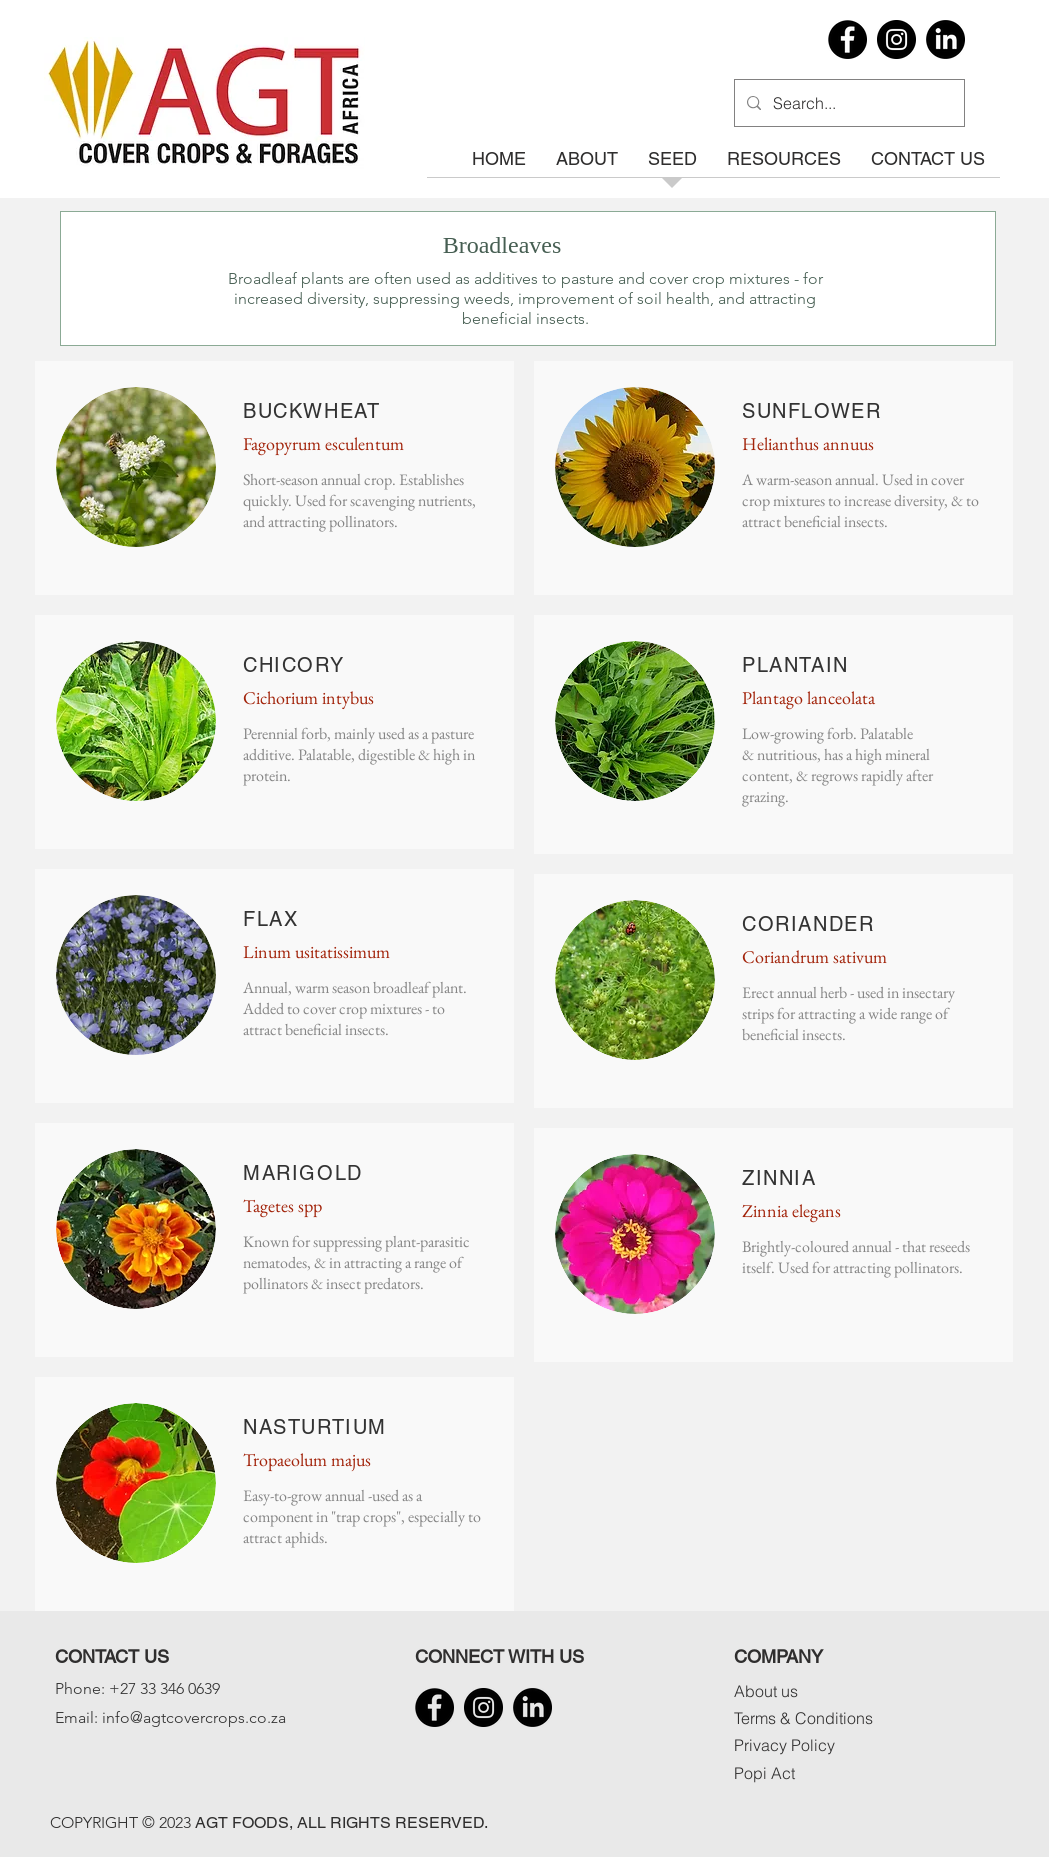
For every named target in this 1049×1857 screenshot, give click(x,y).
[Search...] (847, 103)
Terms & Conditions (803, 1718)
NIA (797, 1178)
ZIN (760, 1178)
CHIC (270, 665)
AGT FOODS (242, 1822)
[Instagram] (896, 39)
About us (766, 1691)
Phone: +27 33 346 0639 (137, 1688)
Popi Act (764, 1773)
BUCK (273, 411)
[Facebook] (847, 39)
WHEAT (341, 411)
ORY (320, 665)
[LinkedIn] (945, 39)
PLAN (770, 665)
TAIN (823, 665)
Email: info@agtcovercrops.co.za (170, 1717)
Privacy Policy (784, 1745)
